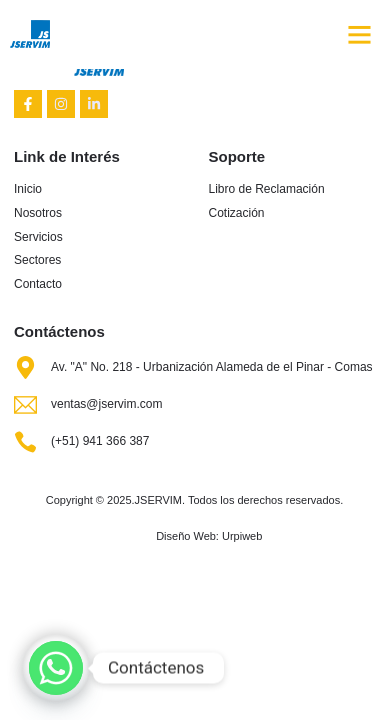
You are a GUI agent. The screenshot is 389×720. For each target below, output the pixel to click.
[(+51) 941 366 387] (25, 441)
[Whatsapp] (56, 668)
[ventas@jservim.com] (25, 404)
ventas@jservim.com (107, 404)
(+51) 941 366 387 (100, 441)
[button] (360, 34)
